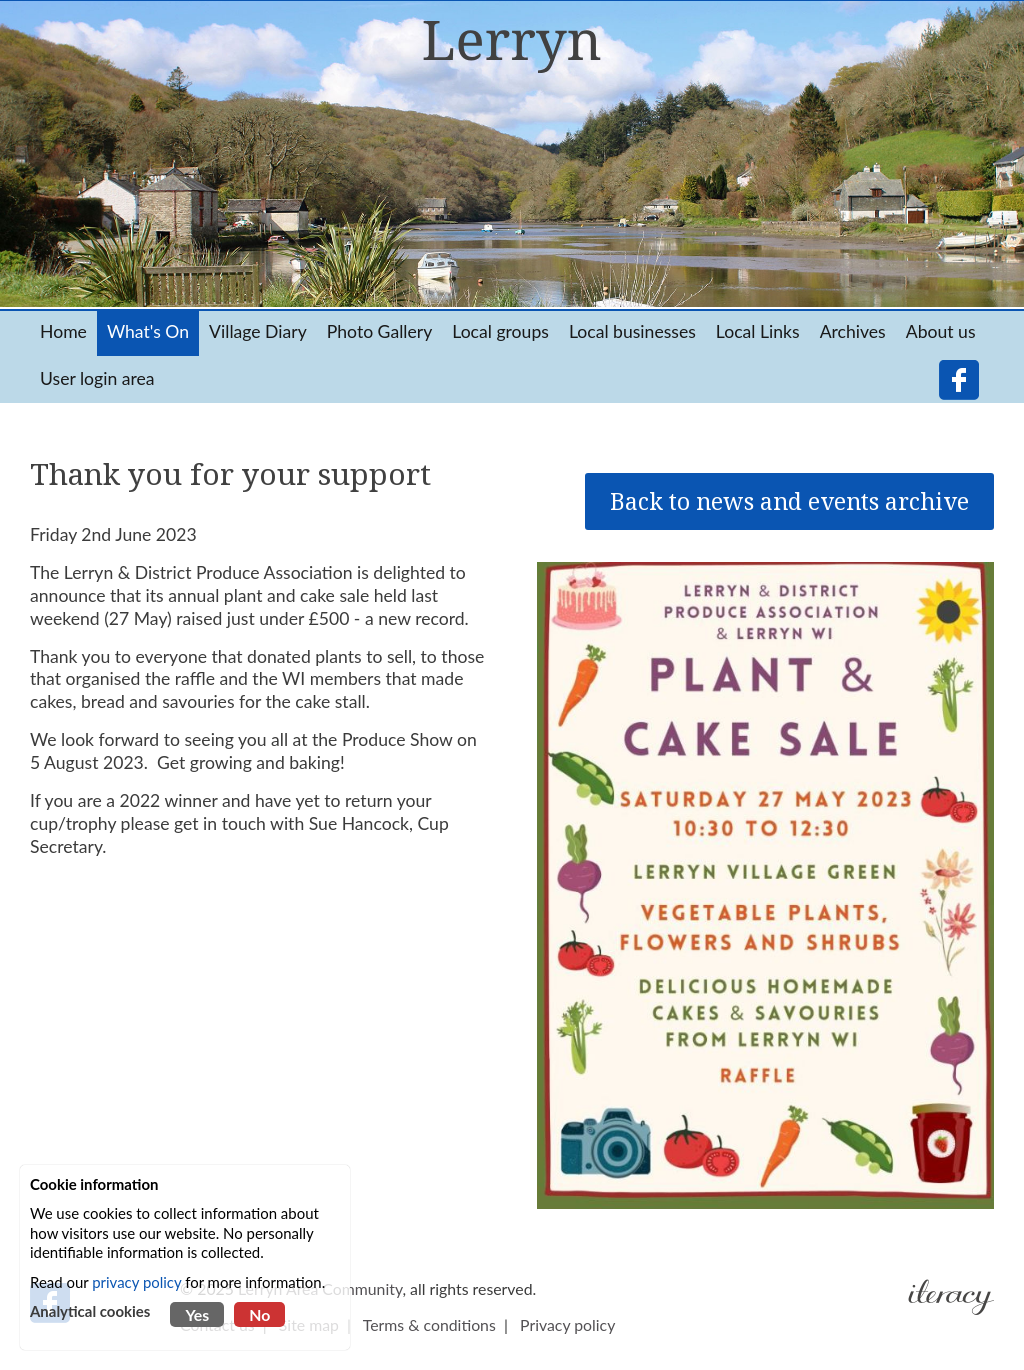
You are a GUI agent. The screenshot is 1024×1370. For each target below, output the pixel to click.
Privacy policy (567, 1324)
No (259, 1314)
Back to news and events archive (789, 501)
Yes (197, 1314)
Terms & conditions (429, 1324)
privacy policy (136, 1282)
